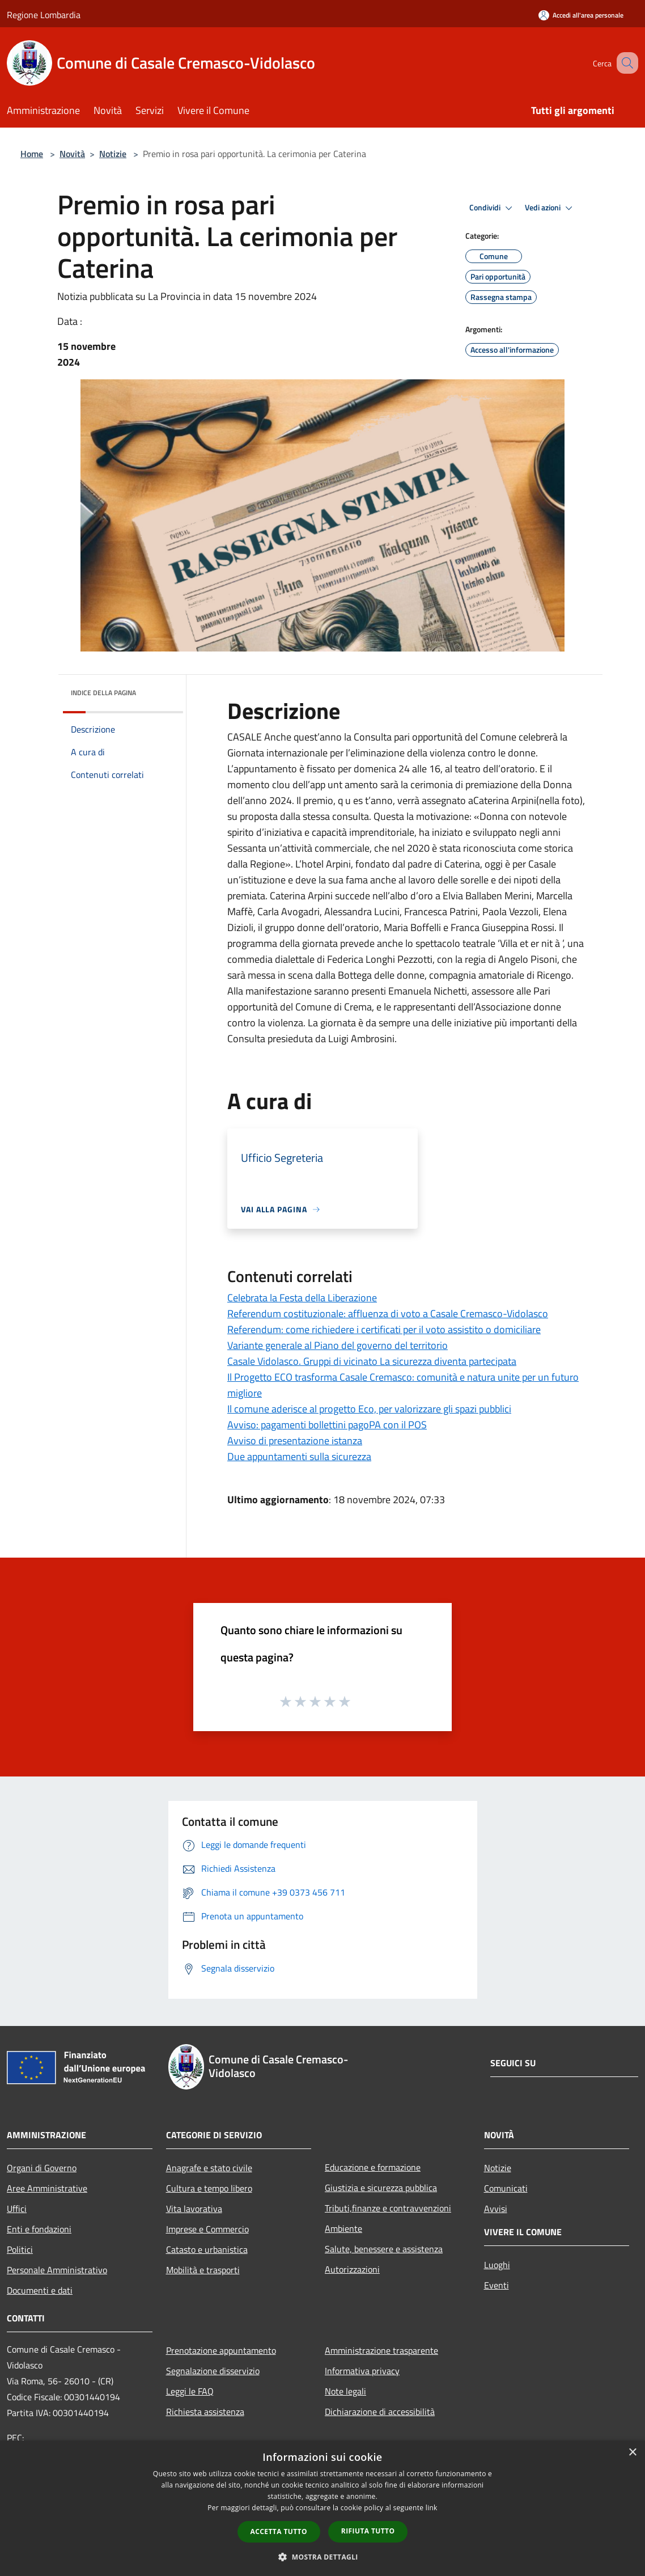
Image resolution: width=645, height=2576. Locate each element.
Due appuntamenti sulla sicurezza (299, 1456)
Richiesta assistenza (205, 2411)
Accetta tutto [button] (279, 2531)
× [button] (632, 2452)
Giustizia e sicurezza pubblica (381, 2187)
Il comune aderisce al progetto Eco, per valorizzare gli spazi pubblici (369, 1408)
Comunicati (506, 2188)
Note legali (345, 2391)
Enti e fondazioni (39, 2229)
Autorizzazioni (352, 2269)
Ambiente (343, 2228)
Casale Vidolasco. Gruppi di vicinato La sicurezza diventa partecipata (371, 1361)
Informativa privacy (362, 2371)
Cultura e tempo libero (209, 2188)
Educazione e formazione (373, 2167)
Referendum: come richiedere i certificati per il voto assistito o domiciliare (384, 1329)
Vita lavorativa (194, 2208)
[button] (322, 2556)
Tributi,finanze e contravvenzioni (388, 2208)
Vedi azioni (550, 208)
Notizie (112, 153)
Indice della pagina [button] (103, 692)
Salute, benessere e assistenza (384, 2249)
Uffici (17, 2208)
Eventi (496, 2285)
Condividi (492, 208)
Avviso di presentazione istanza (294, 1440)
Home (31, 153)
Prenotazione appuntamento (221, 2350)
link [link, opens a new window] (432, 2507)
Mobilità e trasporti (203, 2270)
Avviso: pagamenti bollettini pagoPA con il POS (327, 1424)
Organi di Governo (42, 2168)
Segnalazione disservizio (213, 2371)
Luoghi (497, 2265)
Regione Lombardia (43, 15)
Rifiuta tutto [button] (368, 2531)
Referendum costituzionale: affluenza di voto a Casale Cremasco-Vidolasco (387, 1313)
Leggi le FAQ (190, 2391)
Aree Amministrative (47, 2188)
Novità (72, 153)
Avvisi (495, 2208)
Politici (20, 2249)
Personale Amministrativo (57, 2270)
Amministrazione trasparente (381, 2350)
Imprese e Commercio (207, 2229)
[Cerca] (624, 63)
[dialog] (322, 2508)
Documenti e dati (40, 2290)
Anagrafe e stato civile (209, 2168)
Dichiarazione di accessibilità (380, 2411)
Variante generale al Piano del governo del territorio (337, 1345)
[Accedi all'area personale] (581, 15)
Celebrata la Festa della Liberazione (302, 1297)
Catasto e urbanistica (207, 2249)
